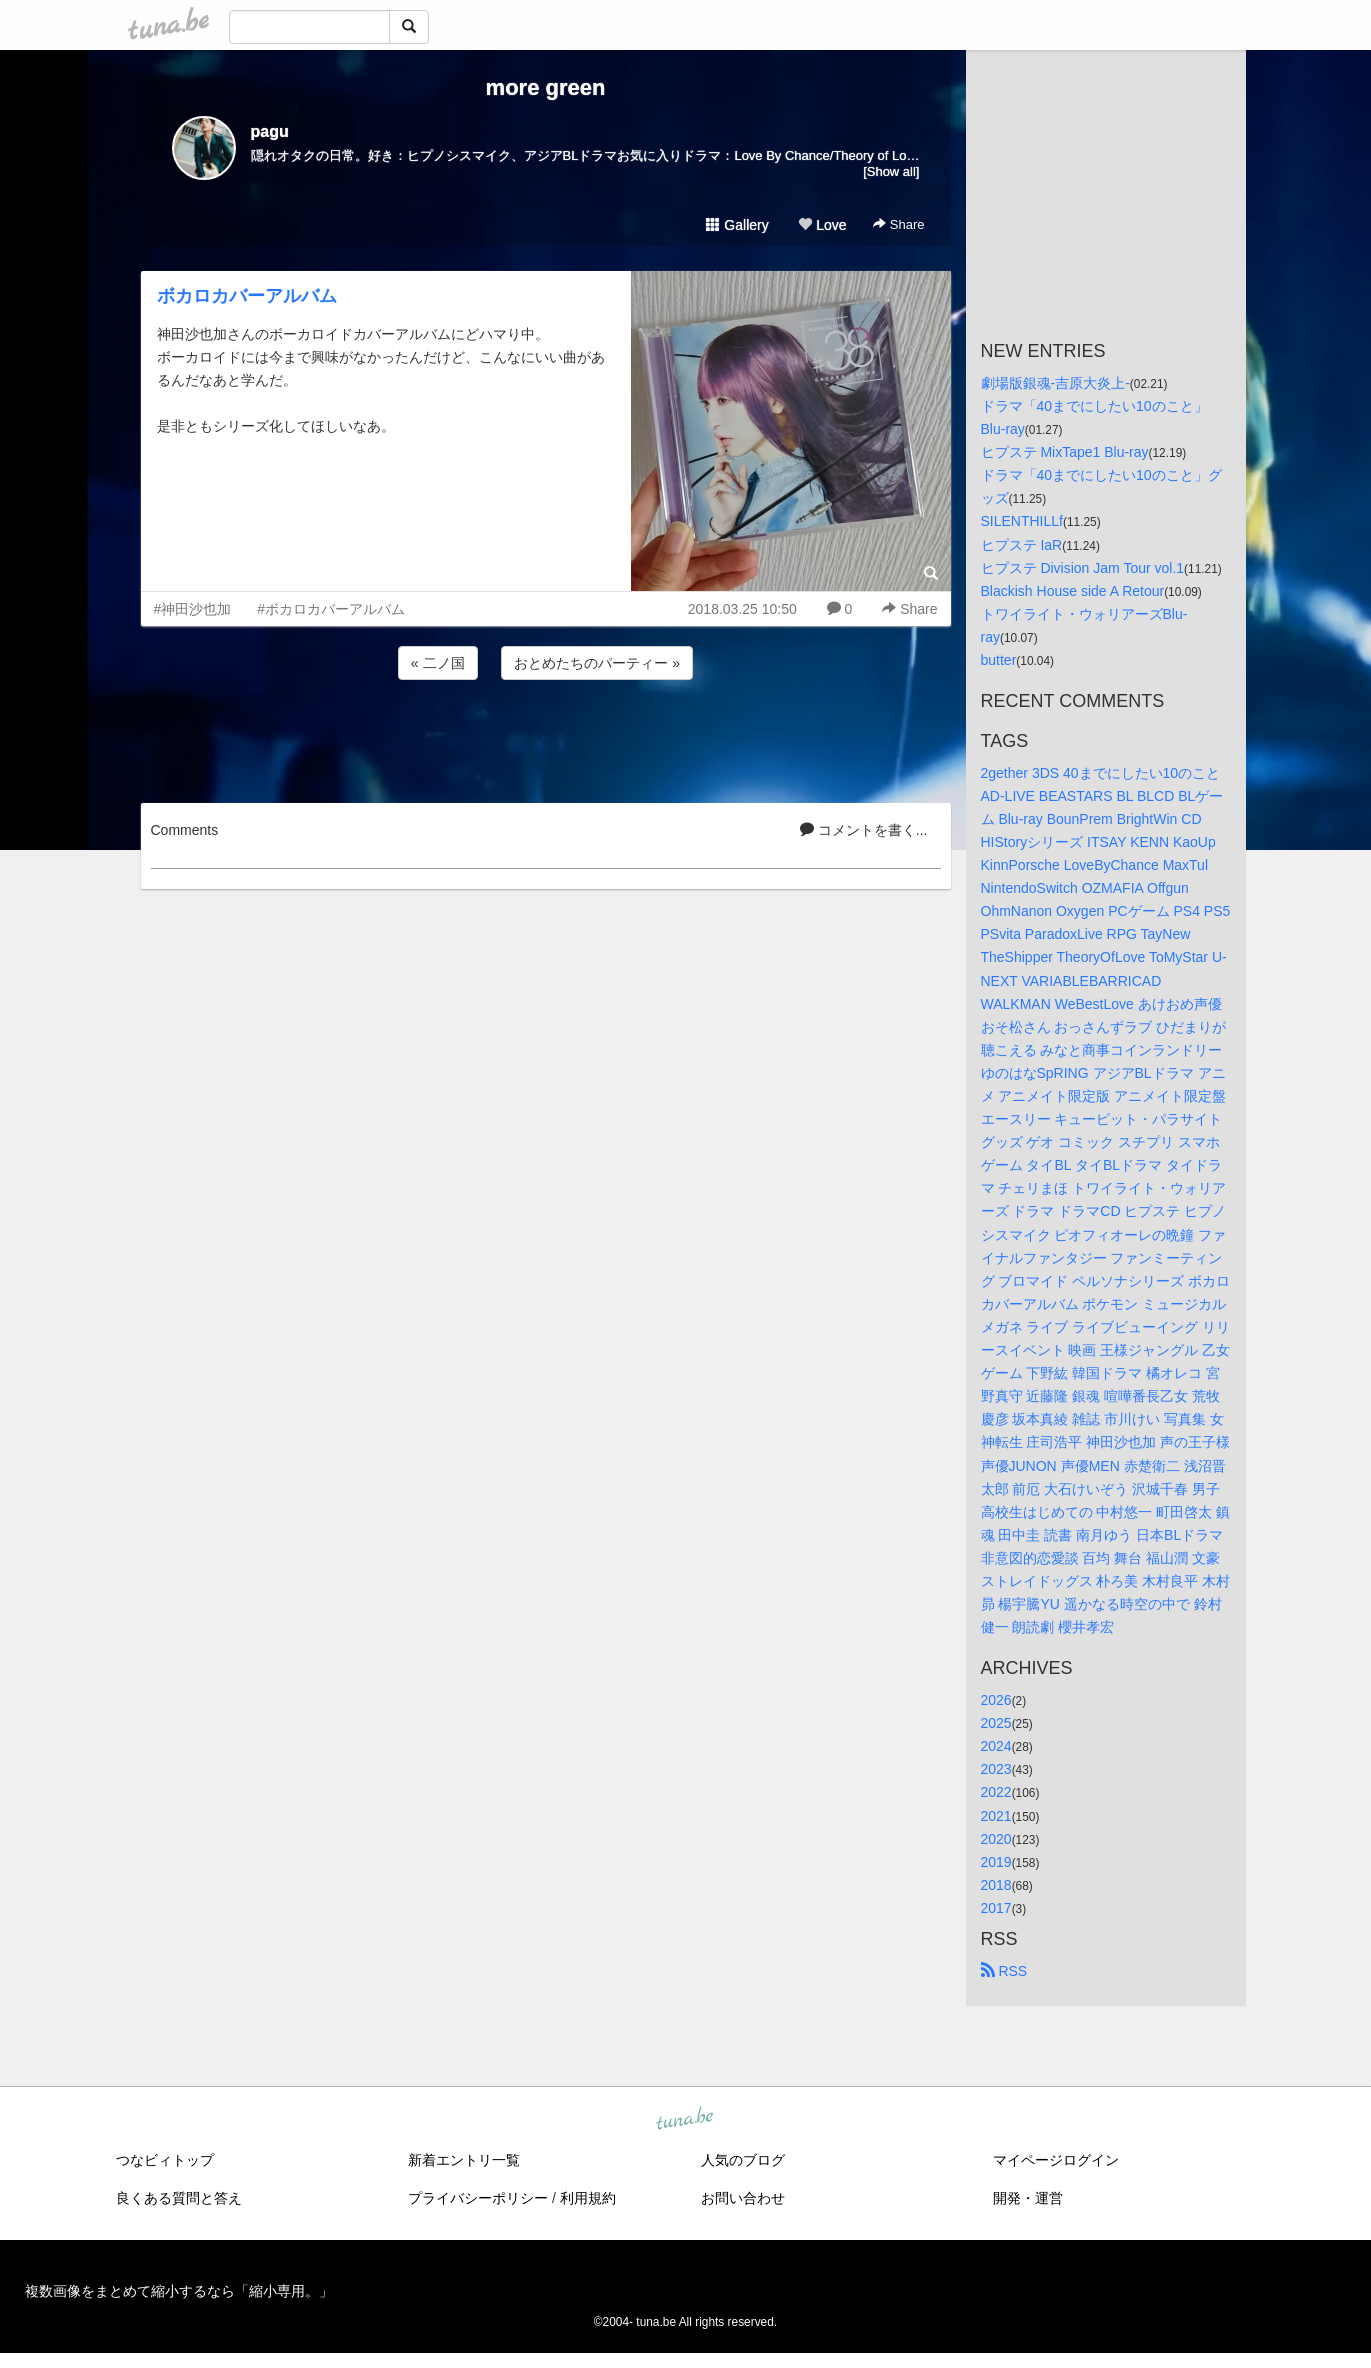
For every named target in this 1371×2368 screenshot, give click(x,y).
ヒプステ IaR (1022, 545)
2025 (996, 1723)
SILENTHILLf (1022, 521)
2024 (996, 1746)
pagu (270, 131)
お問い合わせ (743, 2198)
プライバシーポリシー (478, 2198)
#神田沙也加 (193, 609)
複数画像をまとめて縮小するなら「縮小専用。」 (179, 2291)
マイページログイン (1056, 2160)
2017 (996, 1908)
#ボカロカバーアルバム (331, 609)
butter (999, 660)
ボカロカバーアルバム (247, 296)
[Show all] (891, 171)
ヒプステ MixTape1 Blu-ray (1065, 452)
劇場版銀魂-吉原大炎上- (1055, 383)
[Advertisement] (546, 738)
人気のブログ (743, 2160)
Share (898, 224)
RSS (1004, 1971)
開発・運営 (1028, 2198)
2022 (996, 1792)
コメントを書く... (864, 830)
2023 (996, 1769)
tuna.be (685, 2120)
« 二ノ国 (438, 663)
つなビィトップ (165, 2160)
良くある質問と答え (179, 2198)
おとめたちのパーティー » (597, 663)
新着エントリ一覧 (464, 2160)
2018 (996, 1885)
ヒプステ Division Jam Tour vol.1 (1083, 568)
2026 (996, 1700)
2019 (996, 1862)
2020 (996, 1839)
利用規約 (588, 2198)
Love (822, 225)
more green (546, 87)
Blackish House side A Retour (1073, 591)
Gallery (737, 225)
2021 (996, 1816)
